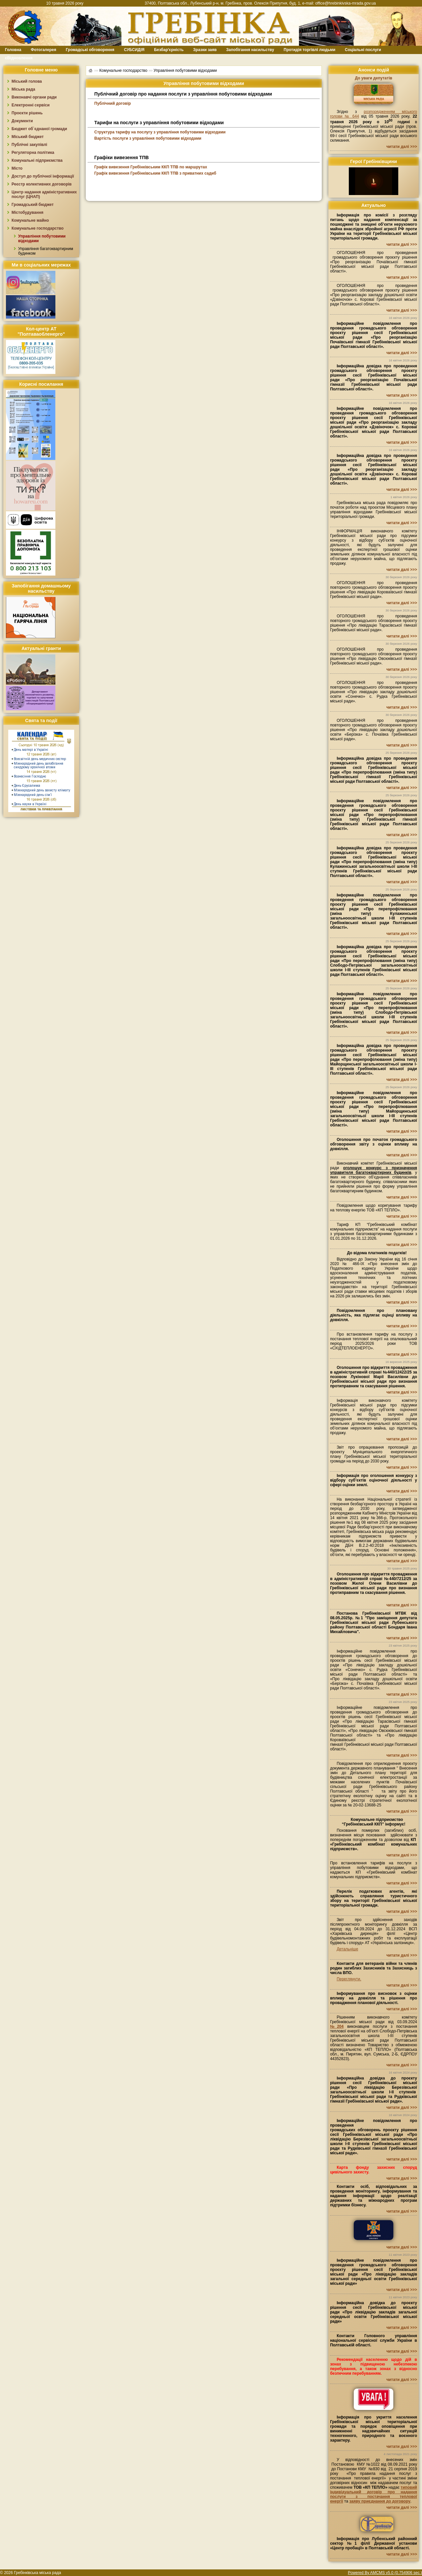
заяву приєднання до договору (379, 2501)
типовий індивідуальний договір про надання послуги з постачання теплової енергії (373, 2494)
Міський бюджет (28, 136)
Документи (22, 121)
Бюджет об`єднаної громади (39, 129)
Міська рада (23, 89)
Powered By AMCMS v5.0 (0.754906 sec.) (385, 2572)
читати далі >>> (401, 146)
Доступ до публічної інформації (43, 176)
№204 (337, 2026)
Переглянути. (349, 1979)
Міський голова (27, 81)
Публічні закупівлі (29, 144)
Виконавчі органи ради (34, 97)
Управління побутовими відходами (185, 70)
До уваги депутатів (373, 78)
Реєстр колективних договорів (42, 184)
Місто (17, 168)
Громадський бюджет (33, 204)
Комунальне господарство (38, 228)
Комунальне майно (30, 220)
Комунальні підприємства (37, 160)
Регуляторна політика (33, 152)
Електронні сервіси (30, 105)
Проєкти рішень (27, 113)
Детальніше (347, 1949)
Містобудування (28, 212)
